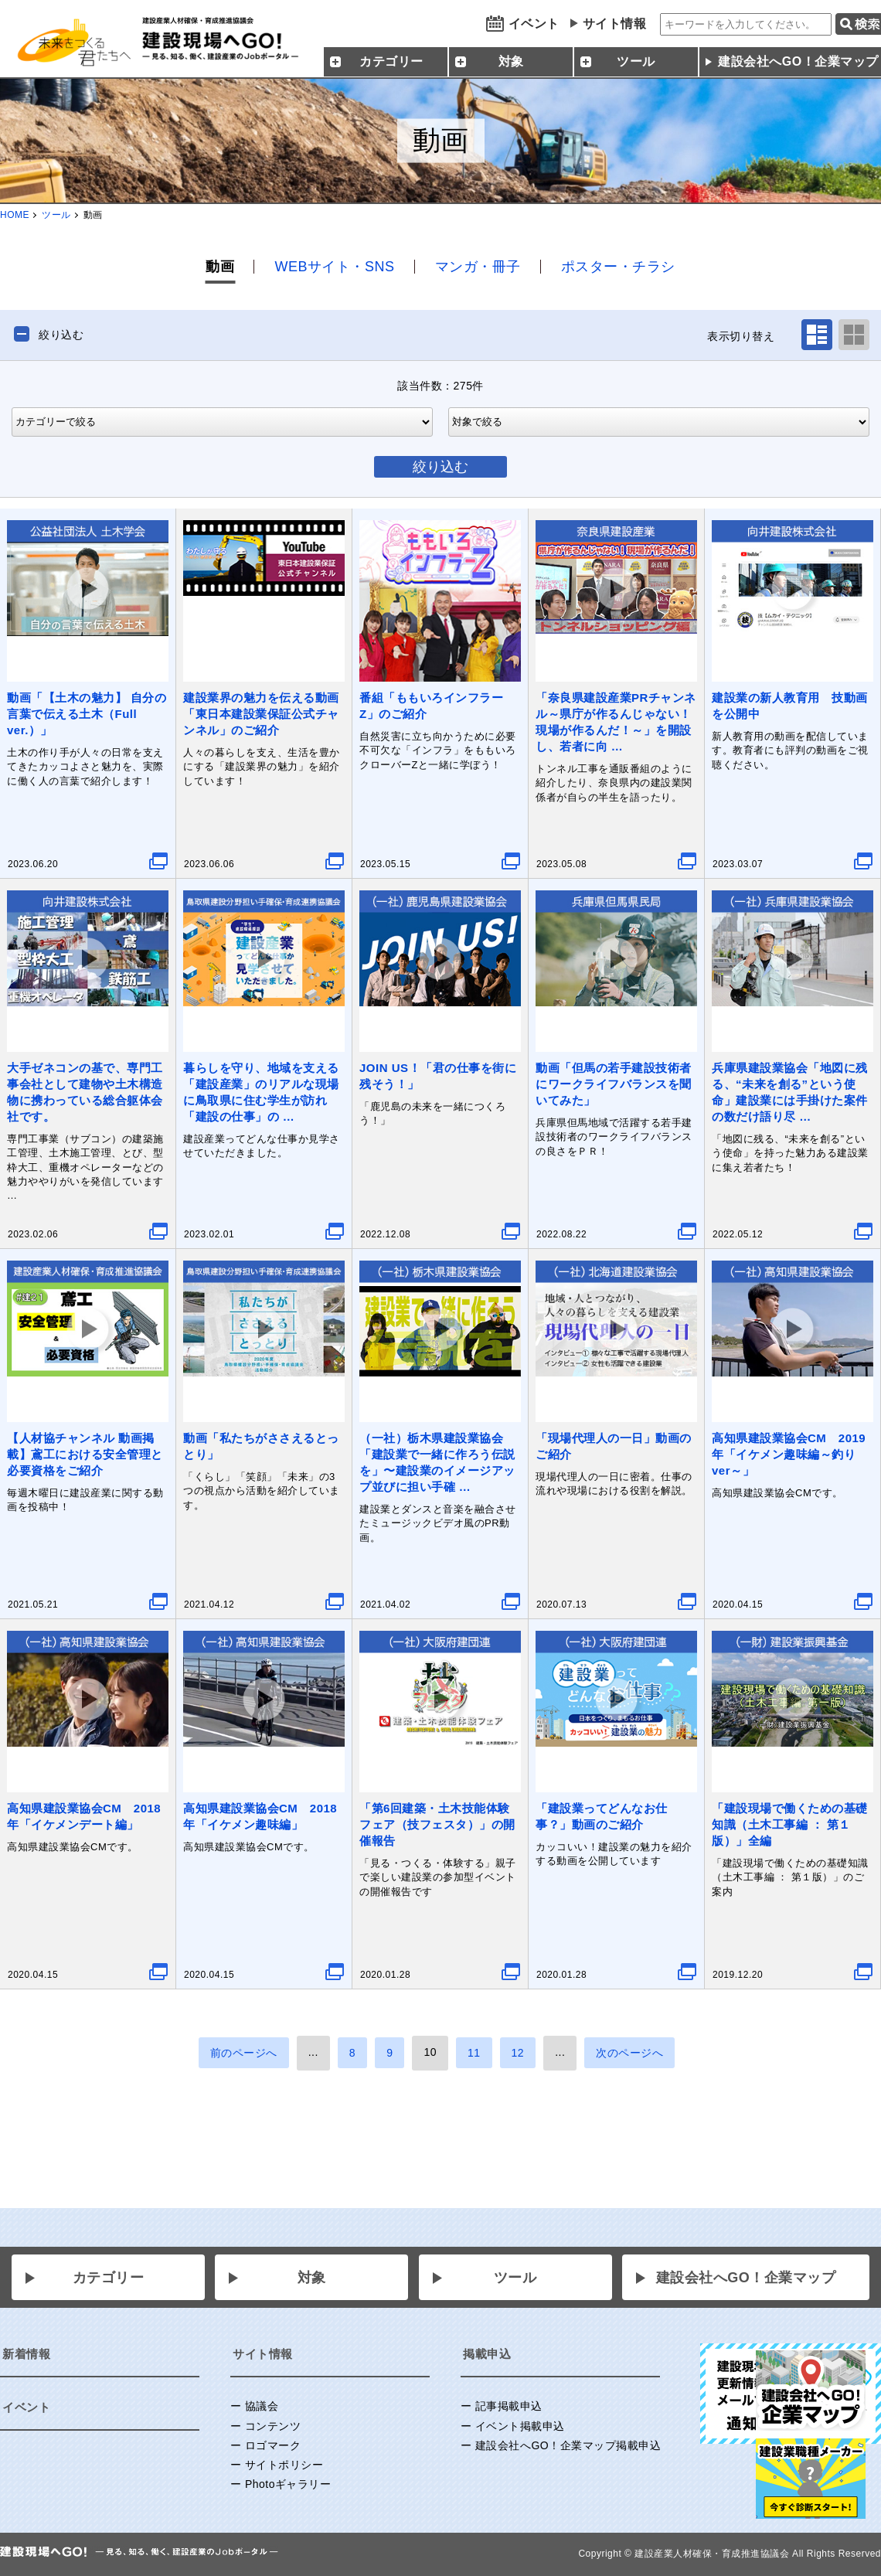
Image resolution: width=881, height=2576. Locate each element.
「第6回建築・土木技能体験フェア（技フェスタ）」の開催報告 (437, 1824)
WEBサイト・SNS (334, 266)
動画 (220, 266)
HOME (14, 214)
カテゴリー (109, 2277)
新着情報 (26, 2353)
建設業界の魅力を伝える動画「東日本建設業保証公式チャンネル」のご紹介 (261, 714)
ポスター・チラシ (618, 266)
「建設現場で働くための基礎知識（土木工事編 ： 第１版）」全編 (790, 1824)
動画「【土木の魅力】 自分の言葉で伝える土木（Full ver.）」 (86, 714)
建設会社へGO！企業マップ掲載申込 (568, 2445)
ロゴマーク (273, 2445)
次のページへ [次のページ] (629, 2053)
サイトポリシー (284, 2465)
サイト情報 (615, 23)
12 (518, 2053)
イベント (534, 23)
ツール (56, 214)
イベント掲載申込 (520, 2426)
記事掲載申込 (509, 2406)
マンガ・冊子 (478, 266)
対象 (312, 2277)
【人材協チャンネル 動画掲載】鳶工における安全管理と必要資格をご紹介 (85, 1454)
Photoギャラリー (288, 2484)
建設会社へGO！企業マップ (746, 2277)
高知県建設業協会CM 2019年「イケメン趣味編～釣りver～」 (789, 1454)
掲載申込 (487, 2353)
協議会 (262, 2406)
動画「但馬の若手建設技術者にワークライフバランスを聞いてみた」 (614, 1084)
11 (474, 2053)
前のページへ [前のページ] (243, 2053)
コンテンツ (273, 2426)
